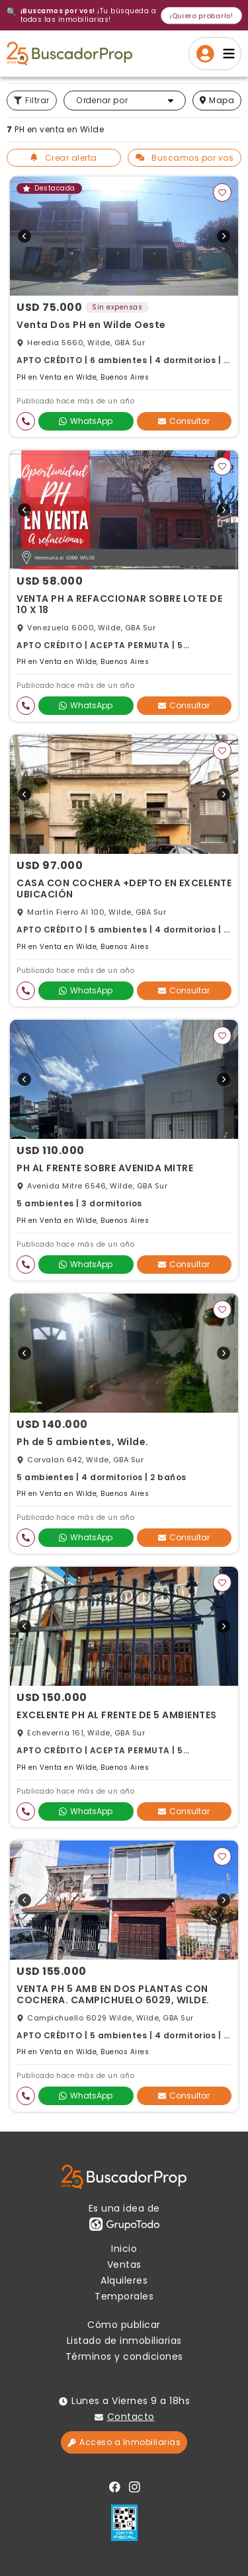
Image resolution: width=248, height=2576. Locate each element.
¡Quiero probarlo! (201, 15)
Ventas (124, 2264)
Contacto (131, 2416)
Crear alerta (63, 157)
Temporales (124, 2296)
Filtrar (32, 100)
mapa (217, 100)
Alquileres (124, 2280)
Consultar (184, 421)
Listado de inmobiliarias (124, 2340)
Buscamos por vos (185, 157)
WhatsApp (85, 421)
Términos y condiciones (124, 2356)
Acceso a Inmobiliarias (124, 2442)
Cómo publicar (124, 2324)
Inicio (124, 2248)
